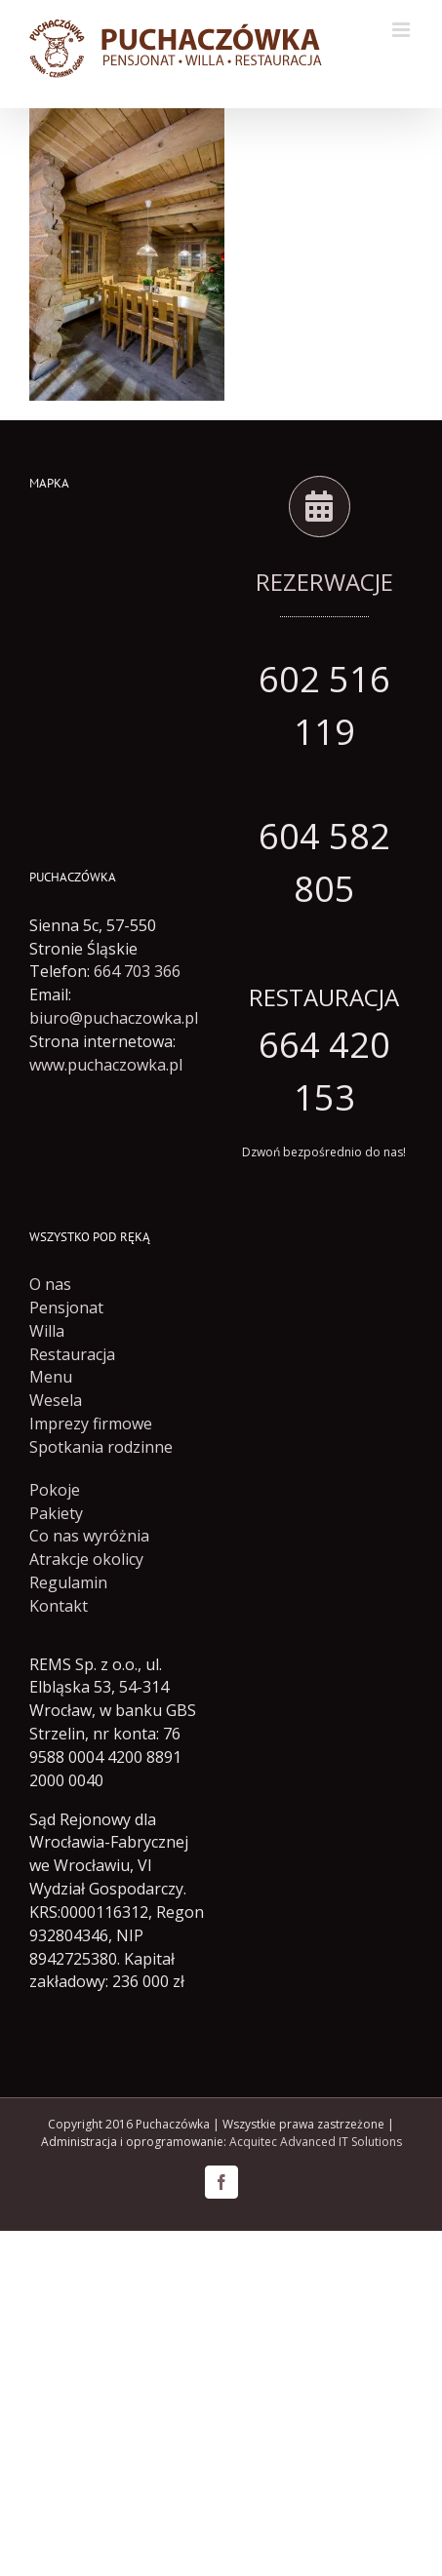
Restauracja (72, 1354)
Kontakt (58, 1606)
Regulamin (68, 1582)
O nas (50, 1284)
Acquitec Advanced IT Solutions (315, 2141)
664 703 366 (137, 971)
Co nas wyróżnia (89, 1535)
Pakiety (56, 1513)
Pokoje (54, 1490)
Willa (46, 1331)
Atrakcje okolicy (86, 1559)
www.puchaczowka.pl (105, 1064)
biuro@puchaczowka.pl (113, 1018)
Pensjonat (66, 1307)
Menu (50, 1376)
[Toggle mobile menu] (402, 30)
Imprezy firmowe (90, 1423)
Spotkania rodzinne (101, 1447)
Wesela (55, 1400)
